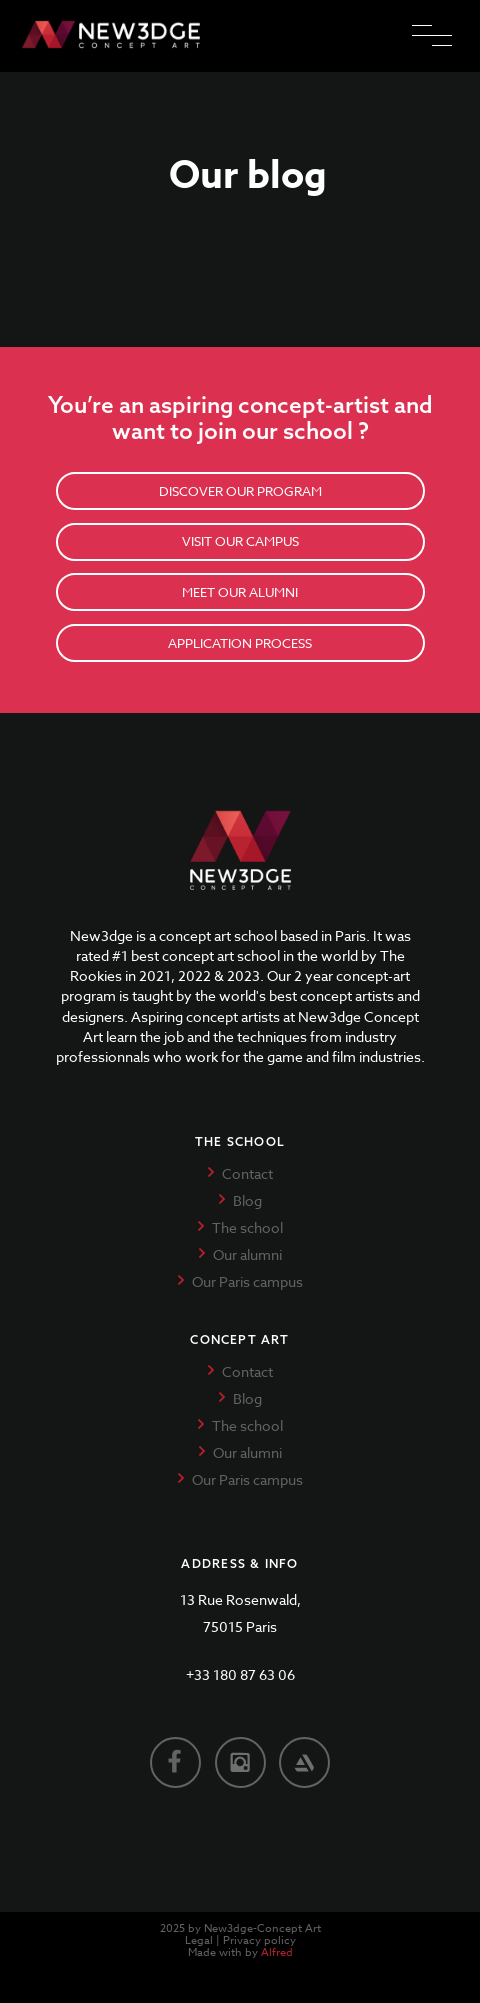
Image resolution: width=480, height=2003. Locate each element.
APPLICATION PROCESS (240, 643)
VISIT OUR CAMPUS (240, 541)
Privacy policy (259, 1940)
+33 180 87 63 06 (240, 1675)
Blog (247, 1200)
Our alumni (247, 1254)
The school (247, 1227)
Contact (247, 1173)
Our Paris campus (247, 1281)
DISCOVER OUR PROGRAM (240, 491)
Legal (199, 1940)
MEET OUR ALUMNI (240, 592)
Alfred (277, 1952)
